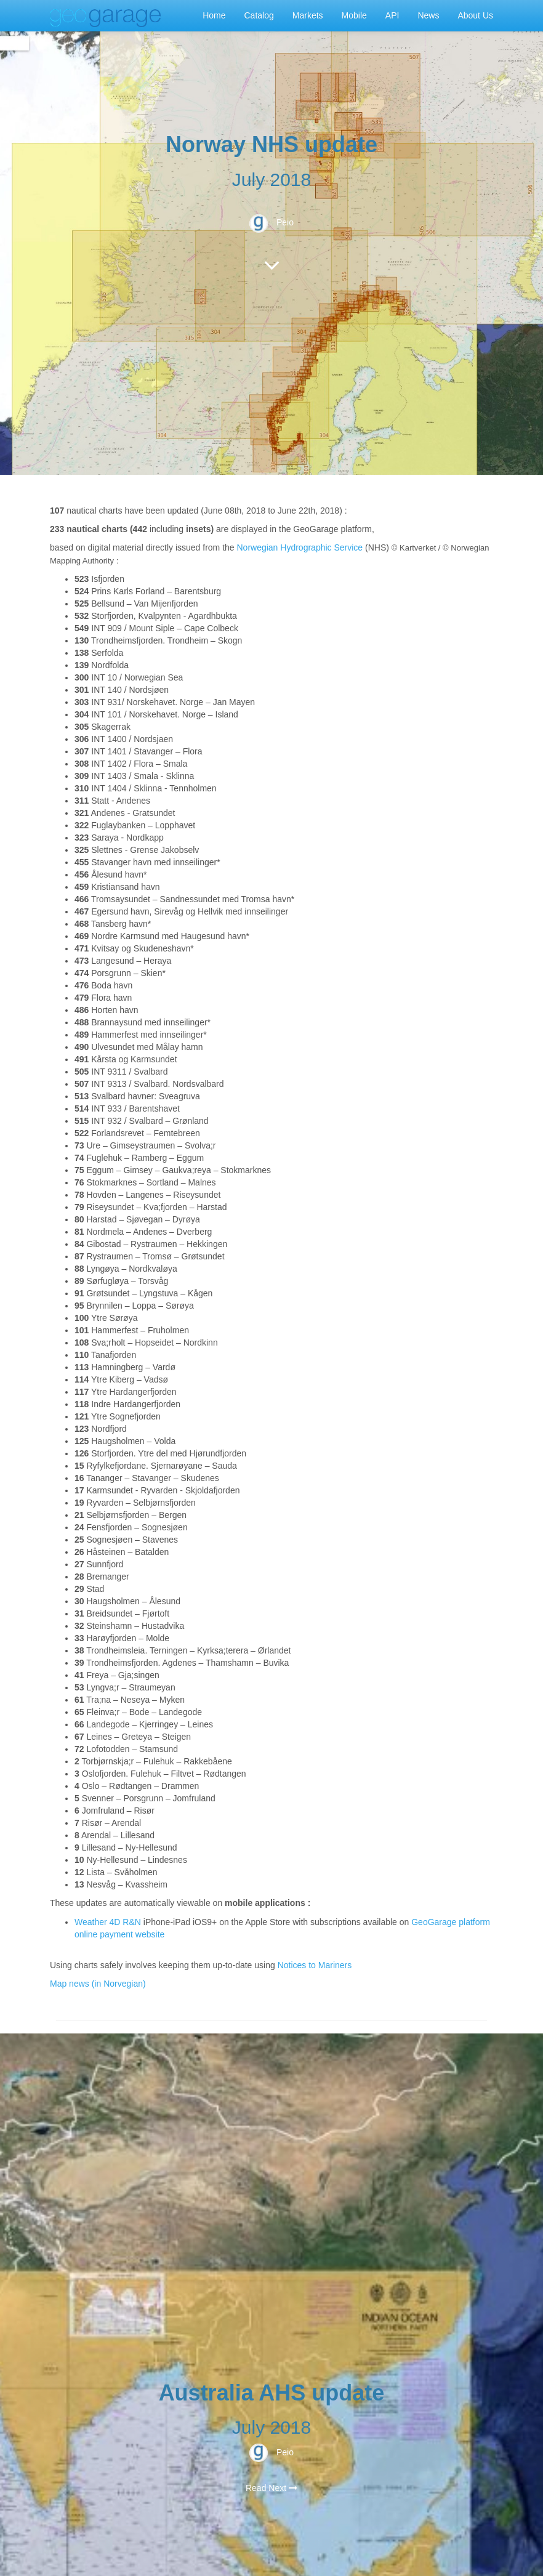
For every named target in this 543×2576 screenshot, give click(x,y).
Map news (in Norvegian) (98, 1984)
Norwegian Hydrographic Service (299, 547)
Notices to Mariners (315, 1965)
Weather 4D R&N (107, 1922)
